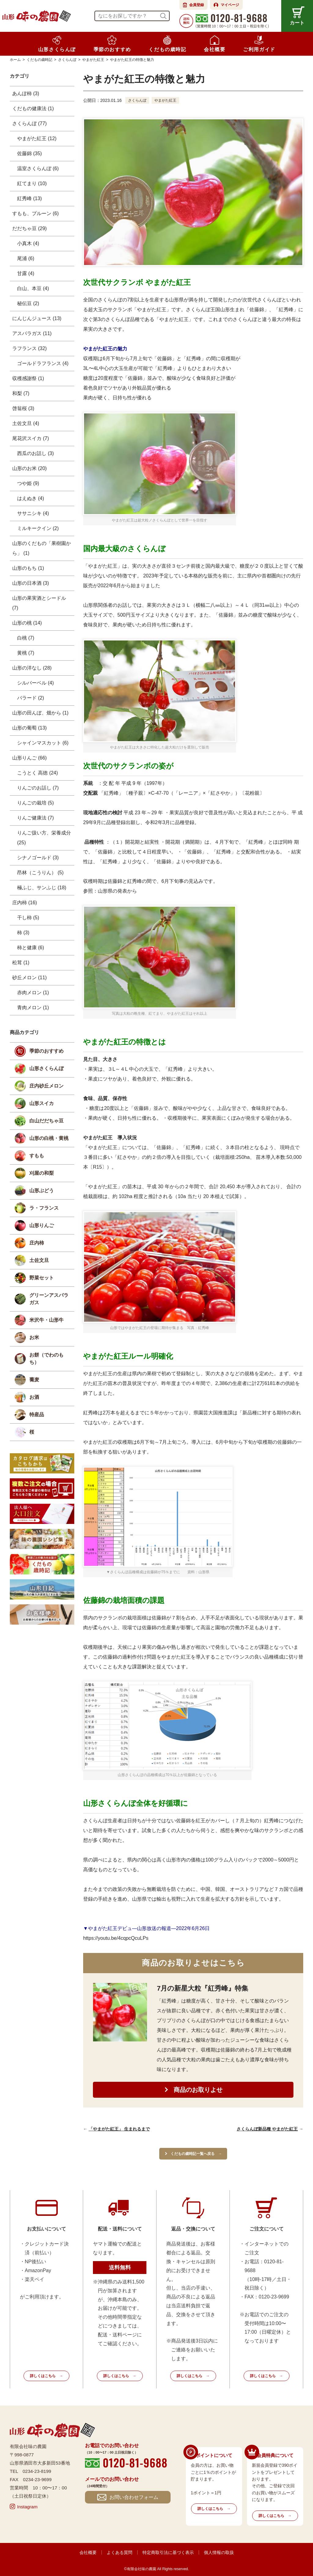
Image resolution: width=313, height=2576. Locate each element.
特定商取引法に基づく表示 (168, 2552)
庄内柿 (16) (24, 902)
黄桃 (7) (25, 652)
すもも (36, 1155)
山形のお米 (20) (29, 468)
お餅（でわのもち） (46, 1358)
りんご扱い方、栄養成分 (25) (44, 837)
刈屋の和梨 (41, 1173)
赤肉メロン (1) (33, 992)
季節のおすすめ (46, 1051)
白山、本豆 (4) (33, 288)
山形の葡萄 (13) (29, 727)
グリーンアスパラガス (48, 1299)
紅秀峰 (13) (29, 198)
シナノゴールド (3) (38, 857)
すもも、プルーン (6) (35, 213)
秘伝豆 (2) (28, 303)
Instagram (27, 2506)
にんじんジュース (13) (36, 318)
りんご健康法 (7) (35, 817)
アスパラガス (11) (32, 333)
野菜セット (41, 1277)
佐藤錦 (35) (29, 153)
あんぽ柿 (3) (25, 93)
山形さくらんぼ (46, 1068)
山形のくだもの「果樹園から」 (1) (41, 548)
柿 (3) (23, 932)
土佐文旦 (39, 1260)
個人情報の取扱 (219, 2552)
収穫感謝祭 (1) (28, 378)
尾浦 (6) (25, 258)
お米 (34, 1337)
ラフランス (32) (29, 348)
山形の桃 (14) (27, 622)
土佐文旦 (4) (25, 423)
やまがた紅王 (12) (37, 138)
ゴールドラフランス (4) (42, 363)
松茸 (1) (20, 962)
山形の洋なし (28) (32, 667)
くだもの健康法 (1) (33, 108)
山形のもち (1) (28, 568)
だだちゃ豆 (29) (29, 228)
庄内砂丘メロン (46, 1085)
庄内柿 (36, 1242)
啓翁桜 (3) (23, 408)
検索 (163, 16)
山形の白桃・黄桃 (48, 1138)
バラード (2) (30, 697)
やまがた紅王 (165, 100)
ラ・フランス (44, 1208)
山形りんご (41, 1225)
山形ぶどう (41, 1190)
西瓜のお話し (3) (35, 453)
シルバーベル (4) (35, 682)
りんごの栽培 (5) (35, 802)
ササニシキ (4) (33, 513)
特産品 (36, 1414)
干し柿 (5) (28, 917)
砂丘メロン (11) (29, 977)
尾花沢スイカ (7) (30, 438)
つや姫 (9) (28, 483)
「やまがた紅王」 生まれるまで (119, 2128)
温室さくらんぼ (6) (38, 168)
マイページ (230, 5)
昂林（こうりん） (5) (40, 872)
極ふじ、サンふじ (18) (41, 887)
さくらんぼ (137, 100)
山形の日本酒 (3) (30, 583)
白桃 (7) (25, 637)
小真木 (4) (28, 243)
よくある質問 (119, 2552)
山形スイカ (41, 1103)
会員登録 (196, 5)
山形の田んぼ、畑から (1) (40, 712)
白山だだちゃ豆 (46, 1120)
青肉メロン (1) (33, 1007)
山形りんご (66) (29, 757)
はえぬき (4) (30, 498)
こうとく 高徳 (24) (37, 772)
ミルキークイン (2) (38, 528)
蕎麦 (34, 1379)
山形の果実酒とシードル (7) (39, 602)
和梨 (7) (20, 393)
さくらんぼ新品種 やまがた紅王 (267, 2128)
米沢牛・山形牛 (46, 1320)
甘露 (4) (25, 273)
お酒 (34, 1397)
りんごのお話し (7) (38, 787)
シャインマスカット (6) (42, 742)
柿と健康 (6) (30, 947)
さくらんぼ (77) (29, 123)
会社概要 (88, 2552)
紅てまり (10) (32, 183)
